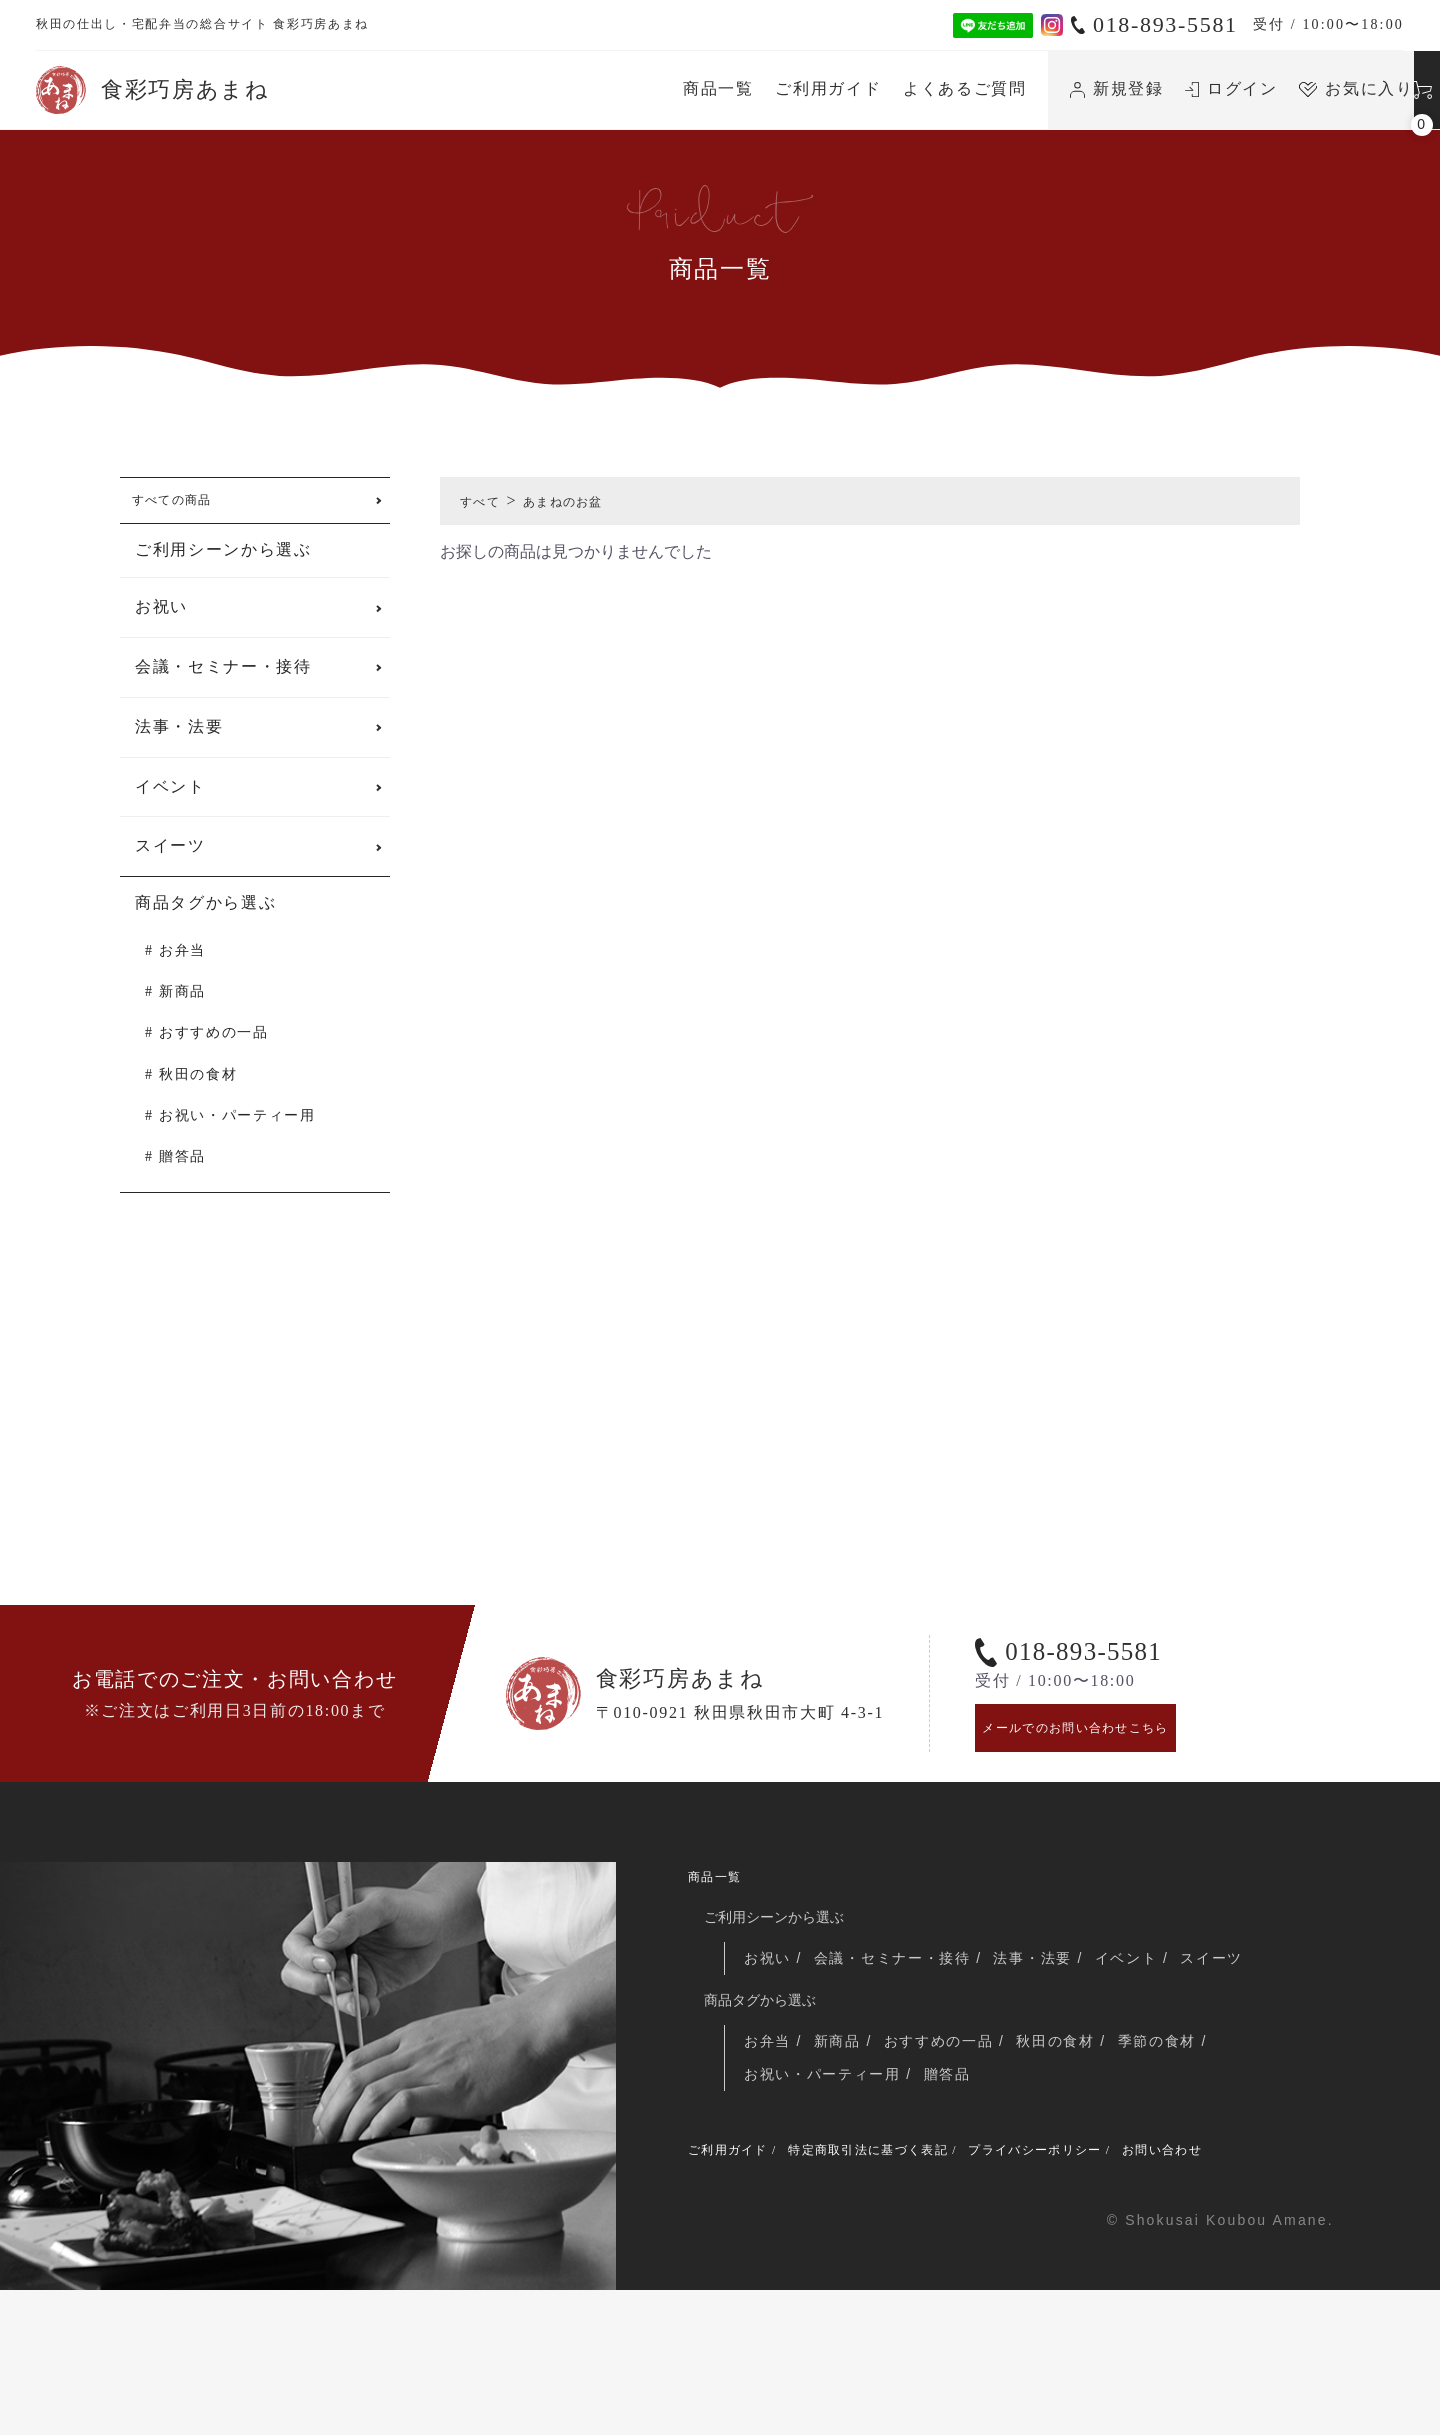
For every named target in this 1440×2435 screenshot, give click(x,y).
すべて (486, 500)
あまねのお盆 (589, 500)
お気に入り (1166, 88)
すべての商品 (188, 506)
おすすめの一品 (214, 1045)
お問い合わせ (1282, 2291)
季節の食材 (1180, 2174)
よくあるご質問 (775, 88)
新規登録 (926, 88)
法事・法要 (179, 739)
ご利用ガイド (638, 88)
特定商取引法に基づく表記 (914, 2291)
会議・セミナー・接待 (223, 679)
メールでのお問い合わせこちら (1108, 1842)
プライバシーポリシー (1123, 2291)
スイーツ (170, 858)
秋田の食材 (198, 1087)
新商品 (182, 1004)
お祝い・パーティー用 (237, 1128)
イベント (170, 799)
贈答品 (182, 1169)
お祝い (161, 619)
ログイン (1041, 88)
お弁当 (182, 963)
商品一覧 (528, 88)
